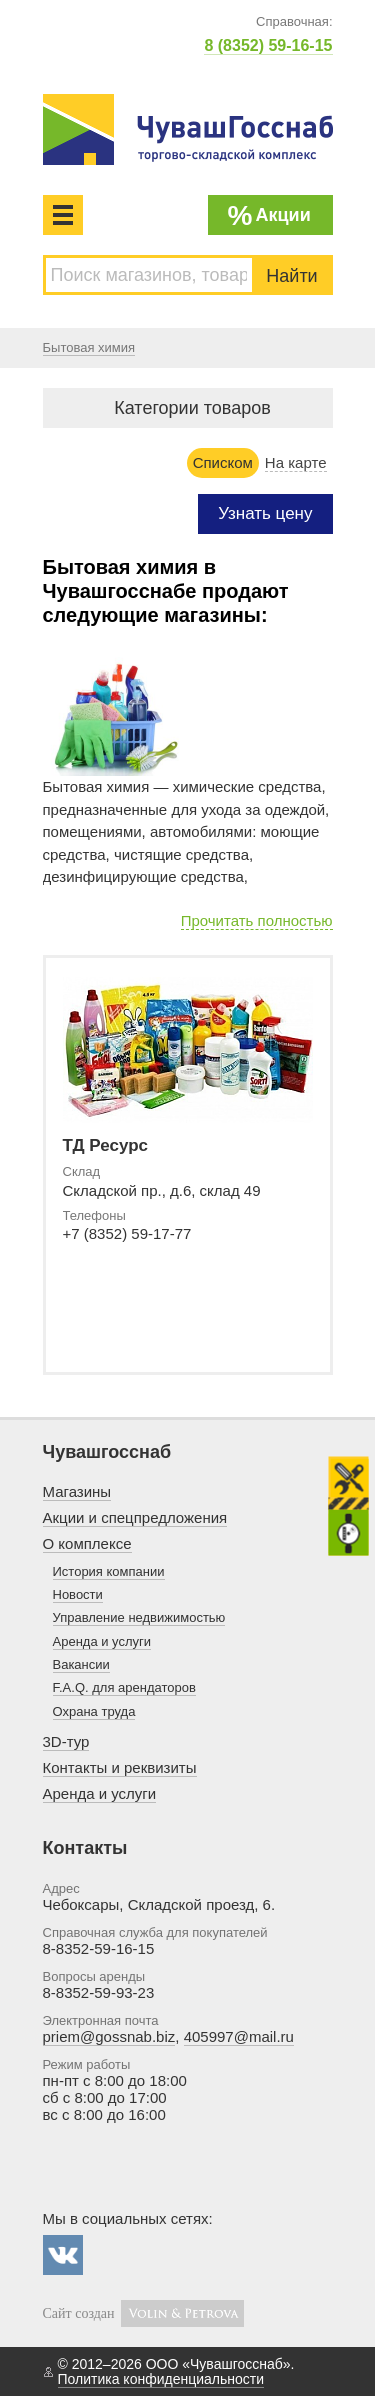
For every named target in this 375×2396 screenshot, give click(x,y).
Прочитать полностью (257, 920)
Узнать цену (265, 513)
